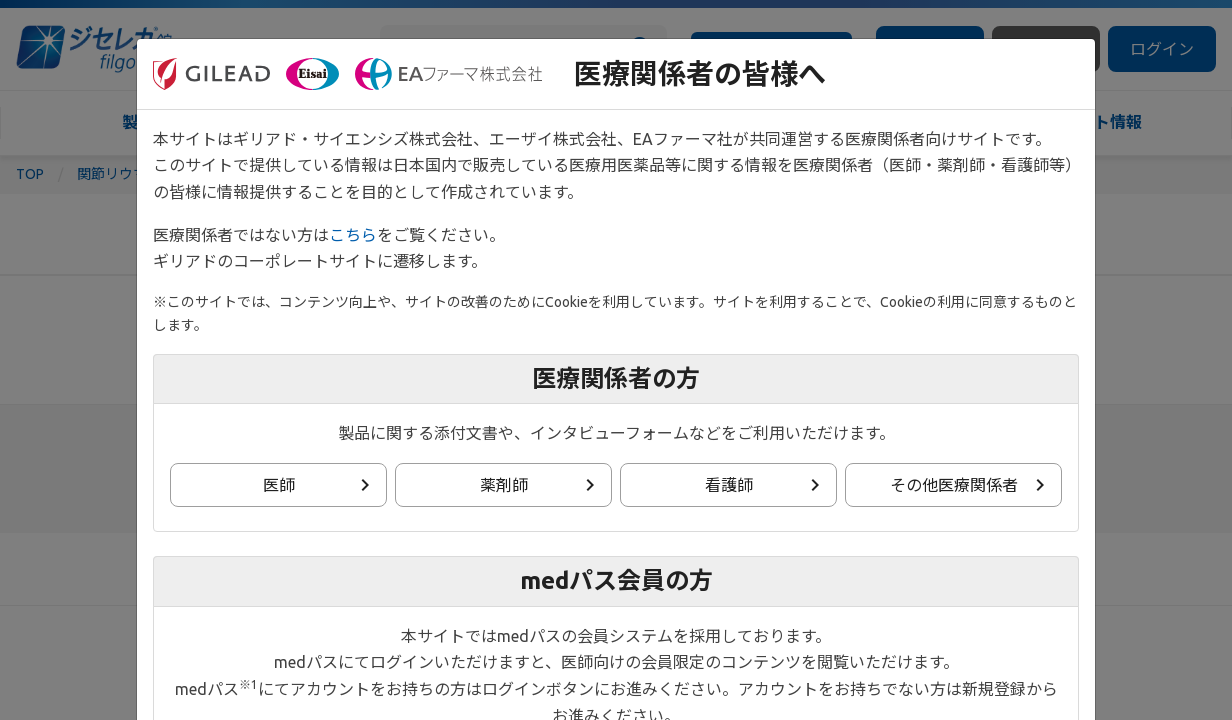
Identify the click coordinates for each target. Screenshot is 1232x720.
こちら (353, 235)
